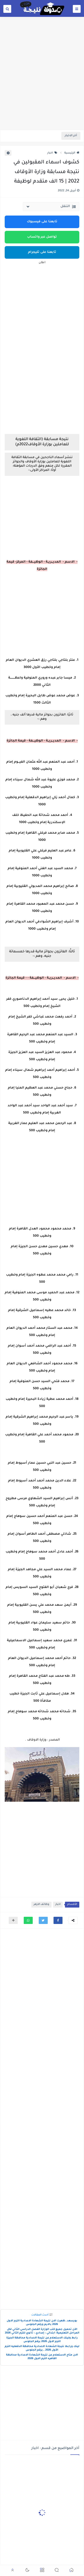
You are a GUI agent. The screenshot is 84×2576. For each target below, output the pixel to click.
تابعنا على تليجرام (42, 252)
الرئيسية (71, 153)
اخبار (52, 153)
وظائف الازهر (41, 1904)
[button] (58, 1920)
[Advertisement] (42, 84)
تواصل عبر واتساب (42, 237)
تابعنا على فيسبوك (42, 222)
